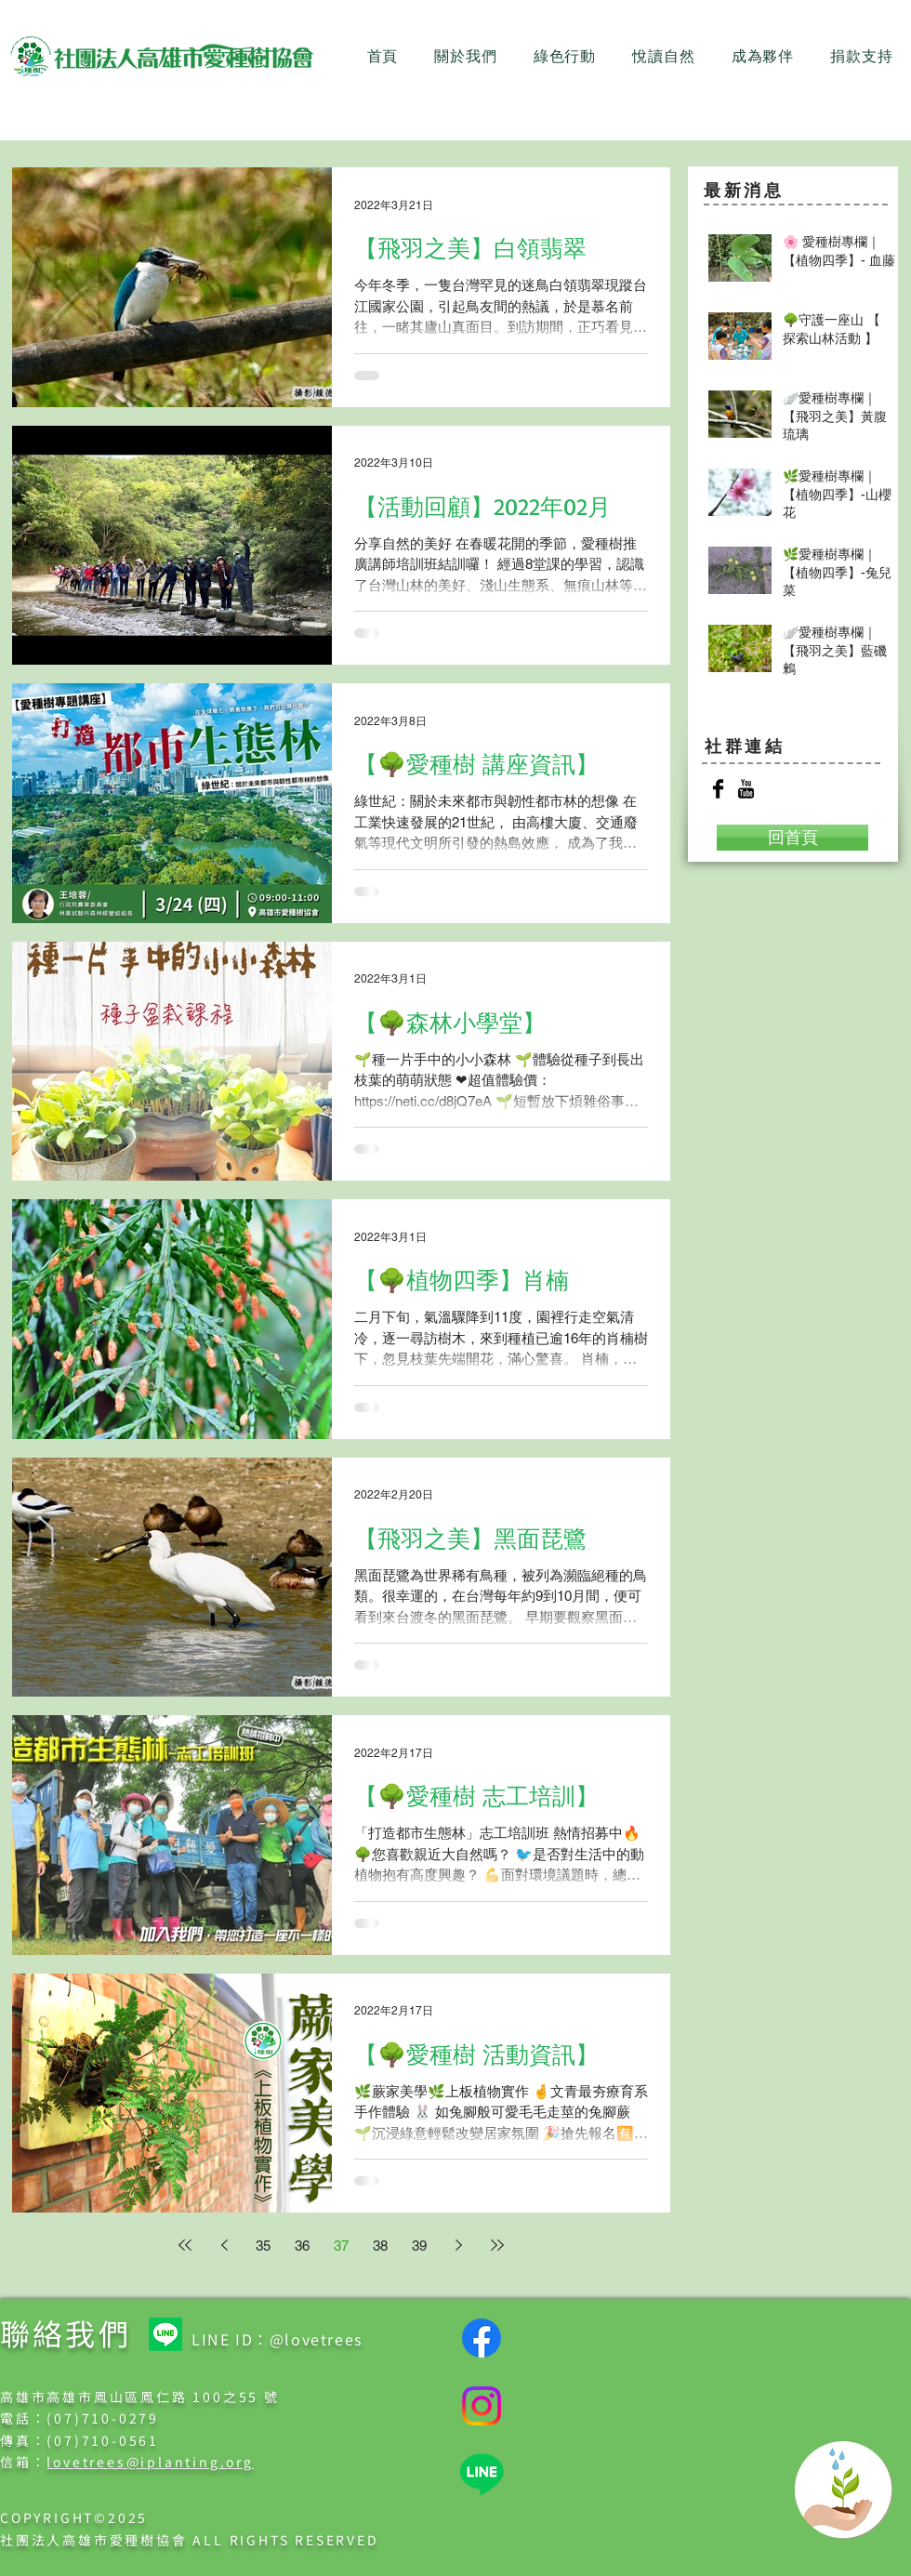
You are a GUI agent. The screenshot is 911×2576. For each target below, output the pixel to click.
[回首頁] (792, 838)
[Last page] (497, 2245)
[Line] (165, 2334)
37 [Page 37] (341, 2245)
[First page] (185, 2245)
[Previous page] (224, 2245)
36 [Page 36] (302, 2245)
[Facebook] (482, 2338)
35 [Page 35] (263, 2245)
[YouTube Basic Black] (746, 789)
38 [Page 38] (380, 2245)
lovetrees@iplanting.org (149, 2461)
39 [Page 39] (419, 2245)
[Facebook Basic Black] (718, 789)
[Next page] (458, 2245)
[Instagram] (482, 2406)
